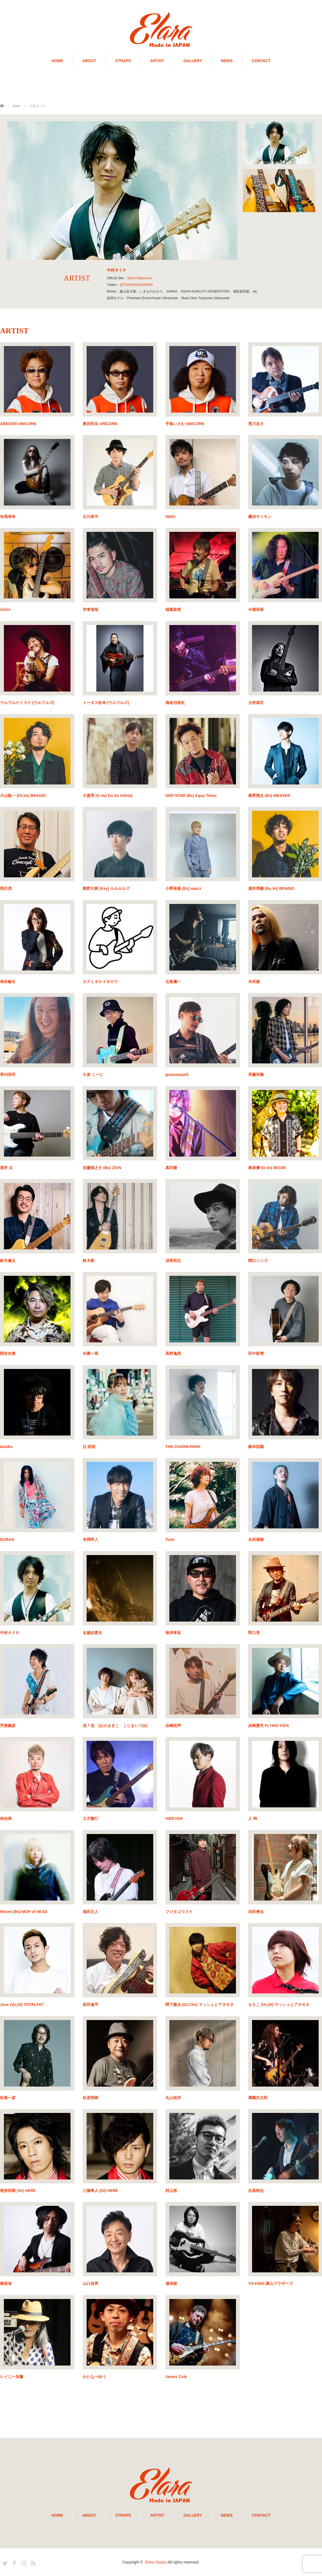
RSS (32, 2562)
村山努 (171, 2190)
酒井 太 (6, 1167)
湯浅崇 (171, 2283)
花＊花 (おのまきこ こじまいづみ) (115, 1725)
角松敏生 (8, 981)
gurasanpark (177, 1074)
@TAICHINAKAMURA (136, 285)
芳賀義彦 (8, 1725)
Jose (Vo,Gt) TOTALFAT (21, 2004)
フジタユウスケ (179, 1911)
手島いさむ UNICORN (184, 423)
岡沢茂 (6, 888)
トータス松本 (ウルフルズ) (106, 702)
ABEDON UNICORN (18, 423)
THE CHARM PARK (183, 1446)
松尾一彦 (8, 2097)
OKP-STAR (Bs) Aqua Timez (191, 795)
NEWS (227, 61)
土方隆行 (90, 1818)
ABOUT (89, 61)
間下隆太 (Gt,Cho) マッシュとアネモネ (199, 2004)
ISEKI (170, 516)
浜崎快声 (173, 1725)
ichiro (5, 609)
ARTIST (157, 61)
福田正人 (90, 1911)
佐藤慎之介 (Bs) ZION (102, 1167)
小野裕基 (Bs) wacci (183, 888)
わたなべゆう (94, 2376)
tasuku (6, 1446)
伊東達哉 (90, 609)
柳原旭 (6, 2283)
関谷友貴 (8, 1353)
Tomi (169, 1539)
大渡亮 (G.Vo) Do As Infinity (108, 795)
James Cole (176, 2376)
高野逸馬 (173, 1353)
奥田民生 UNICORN (100, 423)
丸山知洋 (173, 2097)
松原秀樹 (90, 2097)
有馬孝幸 (8, 516)
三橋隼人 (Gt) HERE (100, 2190)
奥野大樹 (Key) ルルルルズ (106, 888)
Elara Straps (156, 2562)
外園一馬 (90, 1353)
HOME (57, 61)
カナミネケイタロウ (100, 981)
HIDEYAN (174, 1818)
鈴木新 (88, 1260)
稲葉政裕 (173, 609)
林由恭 (6, 1818)
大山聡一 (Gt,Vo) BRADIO (23, 795)
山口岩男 (90, 2283)
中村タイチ (9, 1632)
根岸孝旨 (173, 1632)
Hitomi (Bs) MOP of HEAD (23, 1911)
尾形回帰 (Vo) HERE (18, 2190)
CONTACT (261, 61)
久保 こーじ (93, 1074)
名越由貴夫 (92, 1632)
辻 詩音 (89, 1446)
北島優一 (173, 981)
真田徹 (171, 1167)
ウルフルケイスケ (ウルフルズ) (27, 702)
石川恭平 (90, 516)
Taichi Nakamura (139, 278)
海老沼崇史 (175, 702)
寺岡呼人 (90, 1539)
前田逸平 (90, 2004)
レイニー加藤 (11, 2376)
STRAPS (123, 61)
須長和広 (173, 1260)
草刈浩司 (8, 1074)
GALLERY (192, 61)
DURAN (7, 1539)
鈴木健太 (8, 1260)
